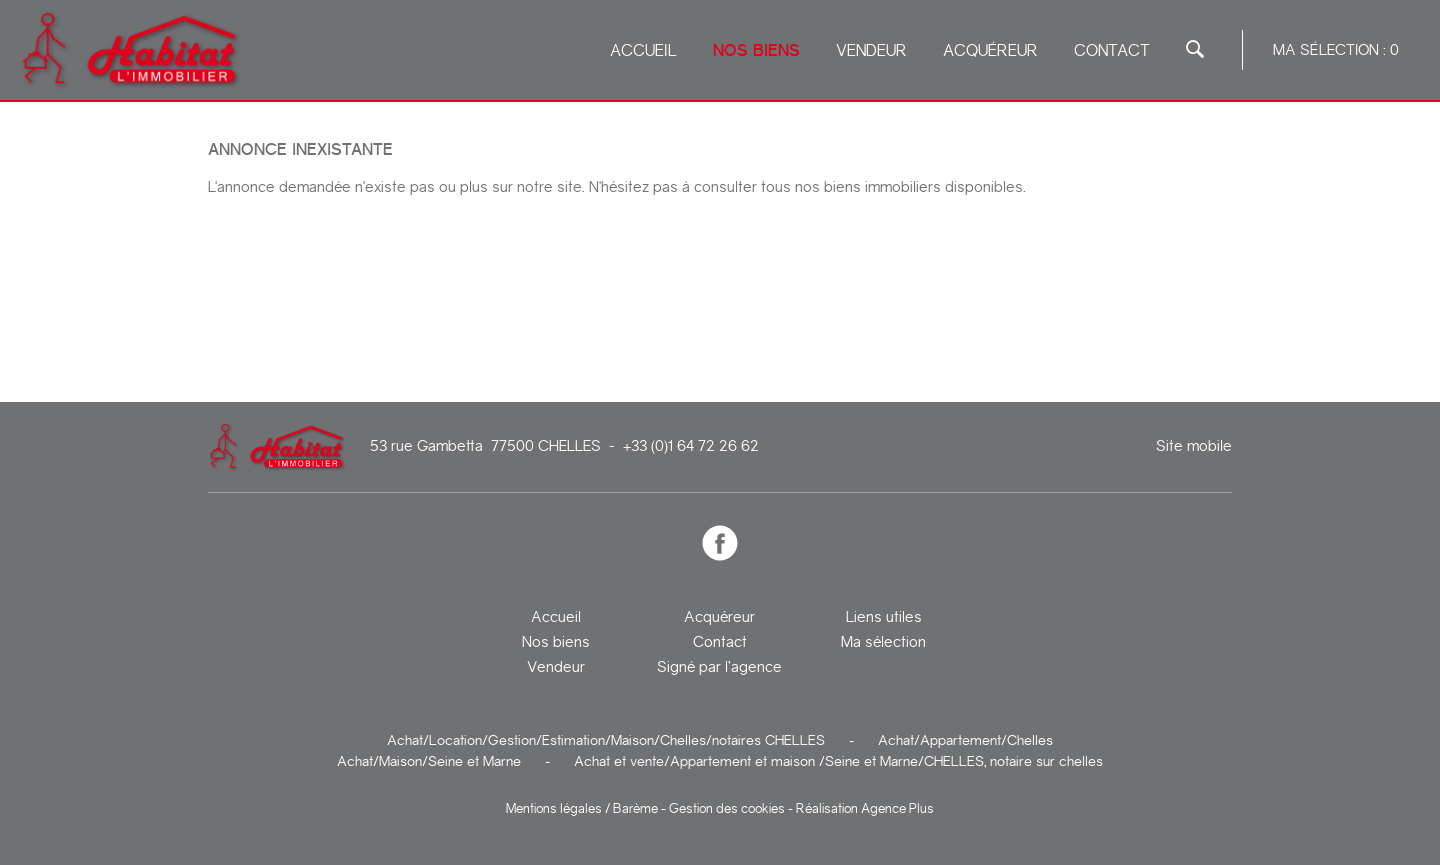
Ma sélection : (1336, 50)
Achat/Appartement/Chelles (965, 740)
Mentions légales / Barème (582, 808)
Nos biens (756, 50)
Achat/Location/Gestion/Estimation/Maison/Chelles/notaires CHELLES (606, 740)
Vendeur (871, 50)
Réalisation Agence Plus (865, 808)
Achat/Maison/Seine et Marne (429, 761)
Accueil (643, 50)
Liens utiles (884, 617)
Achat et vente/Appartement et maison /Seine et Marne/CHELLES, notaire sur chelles (838, 761)
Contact (1112, 50)
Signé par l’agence (719, 667)
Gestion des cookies (727, 808)
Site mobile (1194, 446)
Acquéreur (990, 50)
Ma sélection (883, 642)
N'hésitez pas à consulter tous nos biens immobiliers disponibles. (807, 187)
